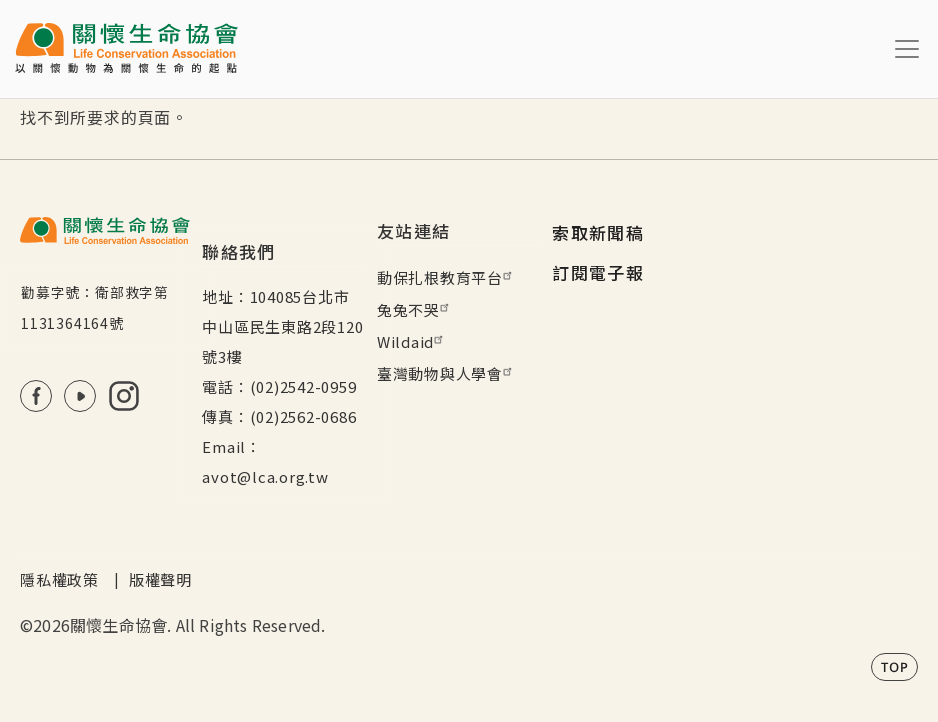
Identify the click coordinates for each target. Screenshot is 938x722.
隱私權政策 (59, 579)
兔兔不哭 (415, 309)
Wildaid (412, 341)
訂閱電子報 (598, 272)
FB (36, 396)
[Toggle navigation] (907, 49)
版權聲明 (160, 579)
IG (124, 396)
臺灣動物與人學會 (447, 373)
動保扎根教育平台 (447, 277)
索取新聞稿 (598, 232)
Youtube (80, 396)
